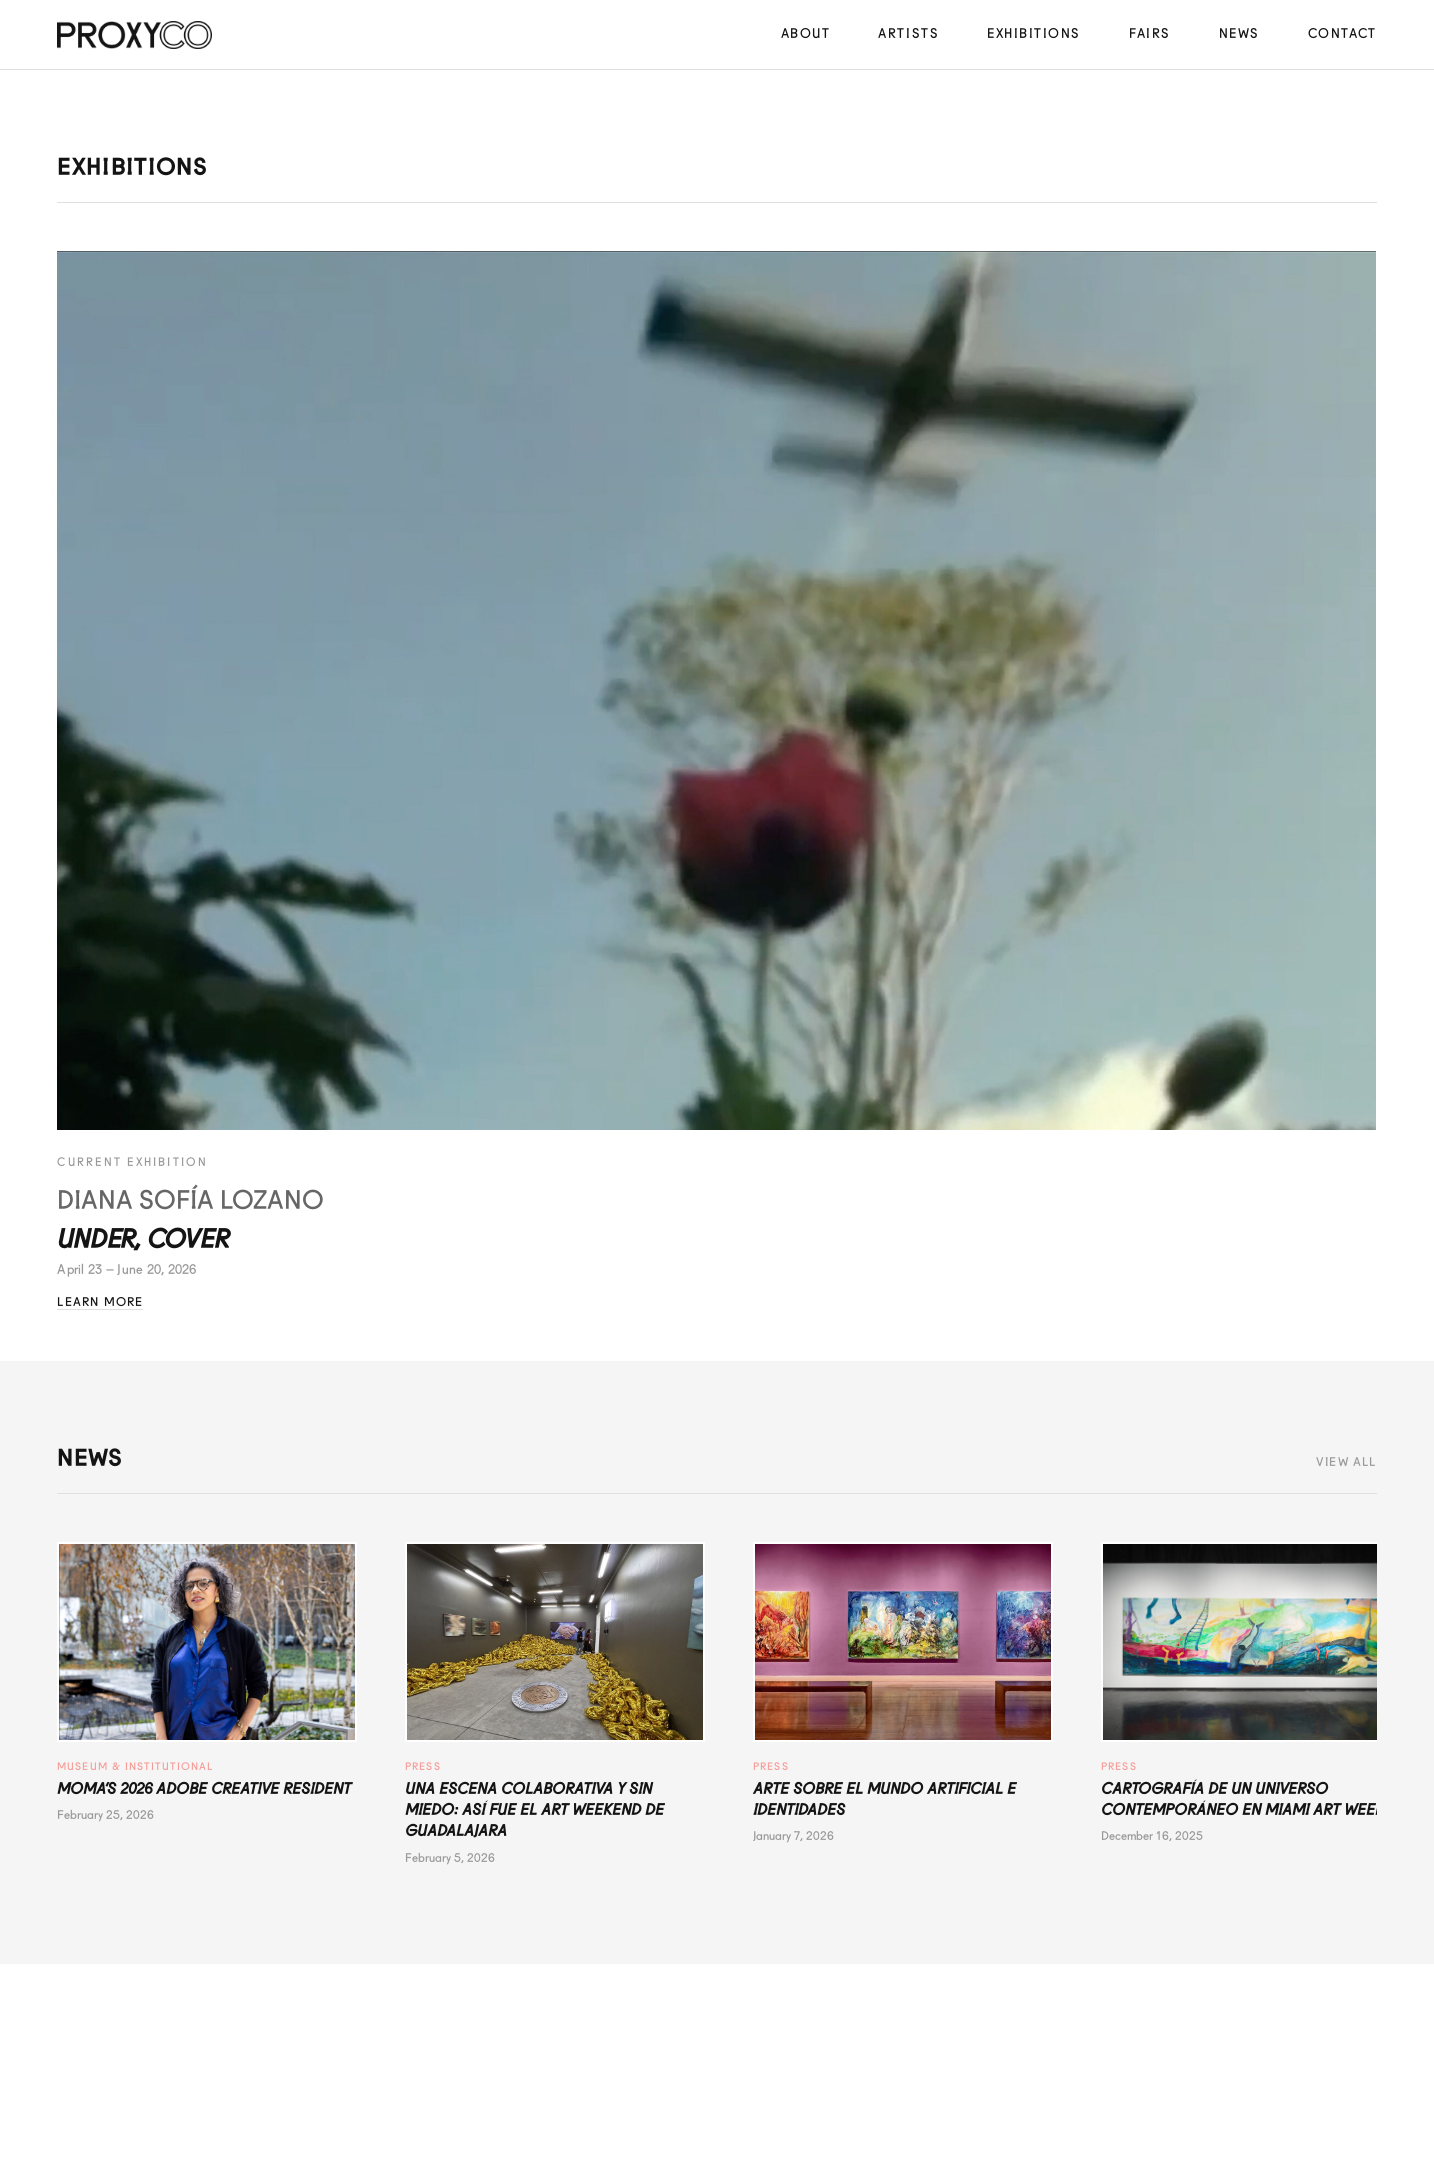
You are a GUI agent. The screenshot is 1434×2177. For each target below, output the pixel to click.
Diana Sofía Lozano (190, 1200)
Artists (908, 33)
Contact (1342, 33)
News (1239, 33)
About (806, 33)
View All (1346, 1462)
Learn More (100, 1302)
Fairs (1150, 33)
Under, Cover (142, 1239)
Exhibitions (1034, 33)
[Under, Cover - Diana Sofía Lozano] (716, 691)
